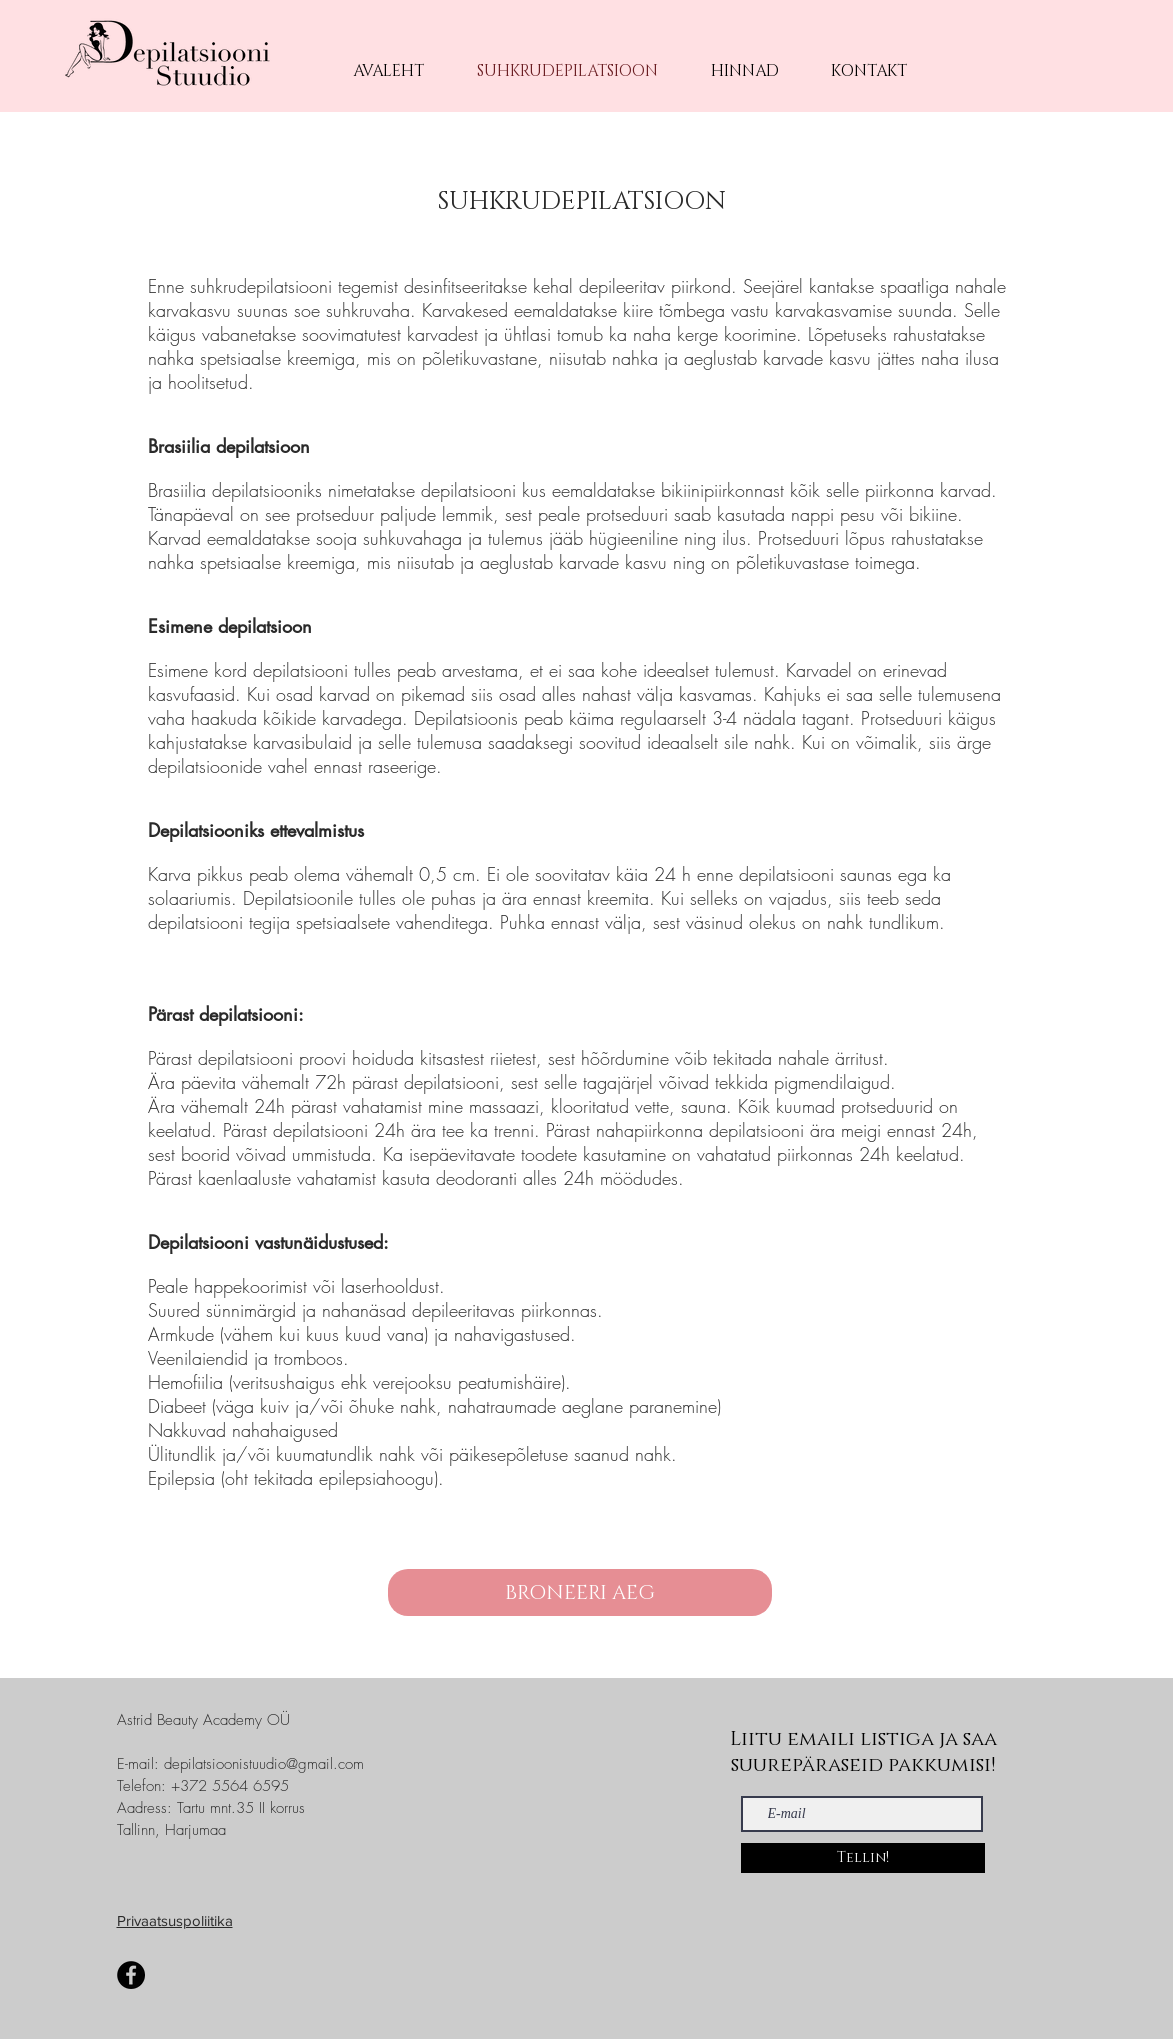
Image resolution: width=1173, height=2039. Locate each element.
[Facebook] (131, 1975)
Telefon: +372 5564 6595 (203, 1786)
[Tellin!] (863, 1858)
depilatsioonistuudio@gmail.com (264, 1764)
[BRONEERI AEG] (580, 1592)
